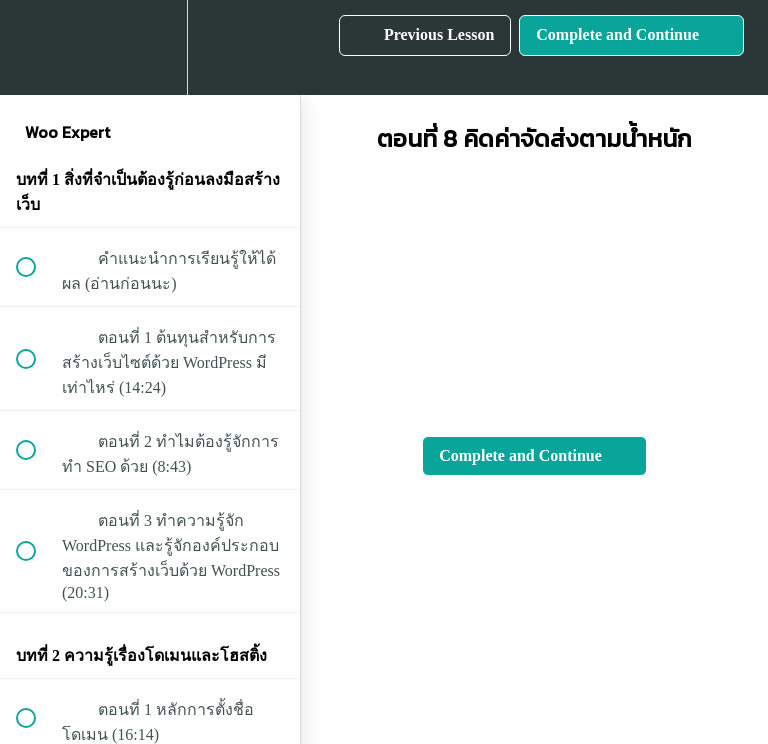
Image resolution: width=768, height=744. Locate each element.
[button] (37, 47)
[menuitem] (150, 47)
